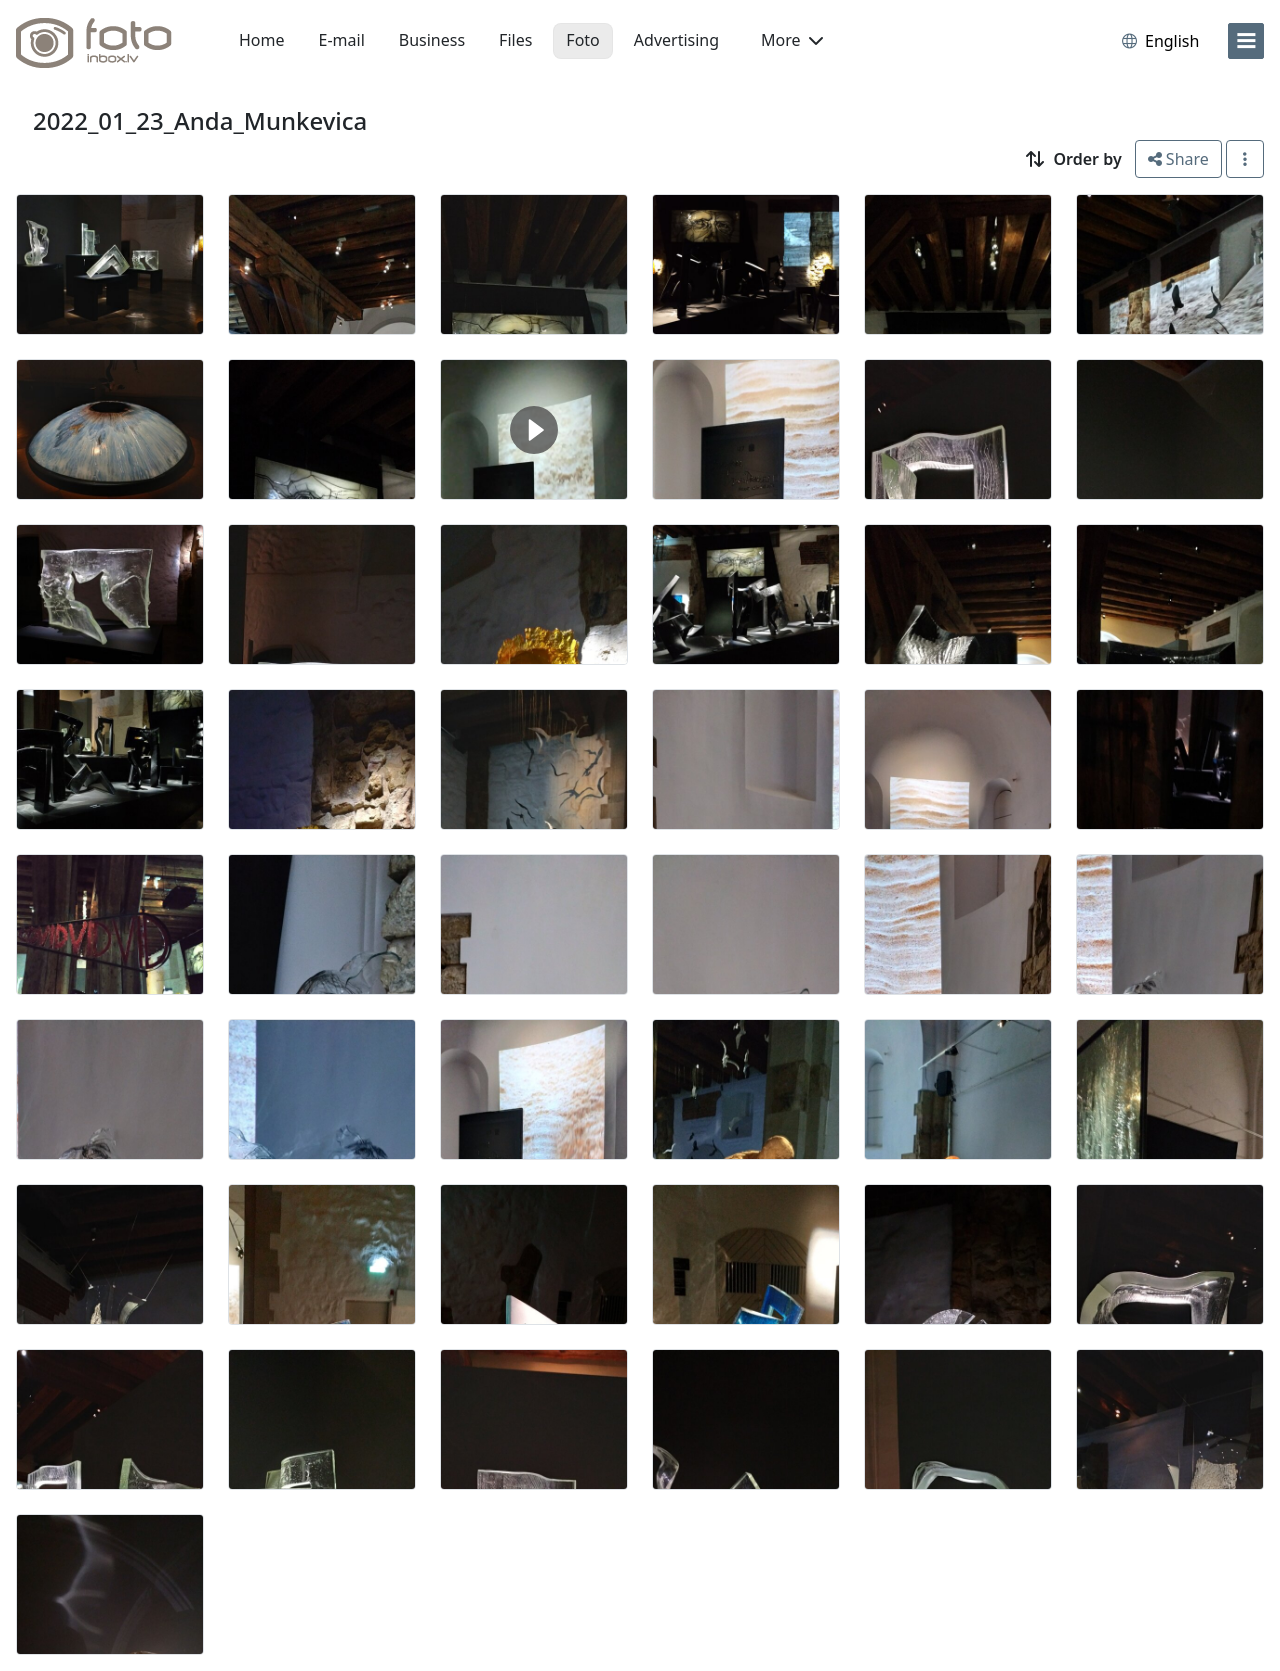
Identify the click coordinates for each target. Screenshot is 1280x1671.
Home (262, 40)
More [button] (792, 40)
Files (515, 40)
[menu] (1246, 41)
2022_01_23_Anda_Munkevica (200, 120)
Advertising (676, 40)
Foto (582, 40)
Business (432, 40)
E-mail (342, 40)
